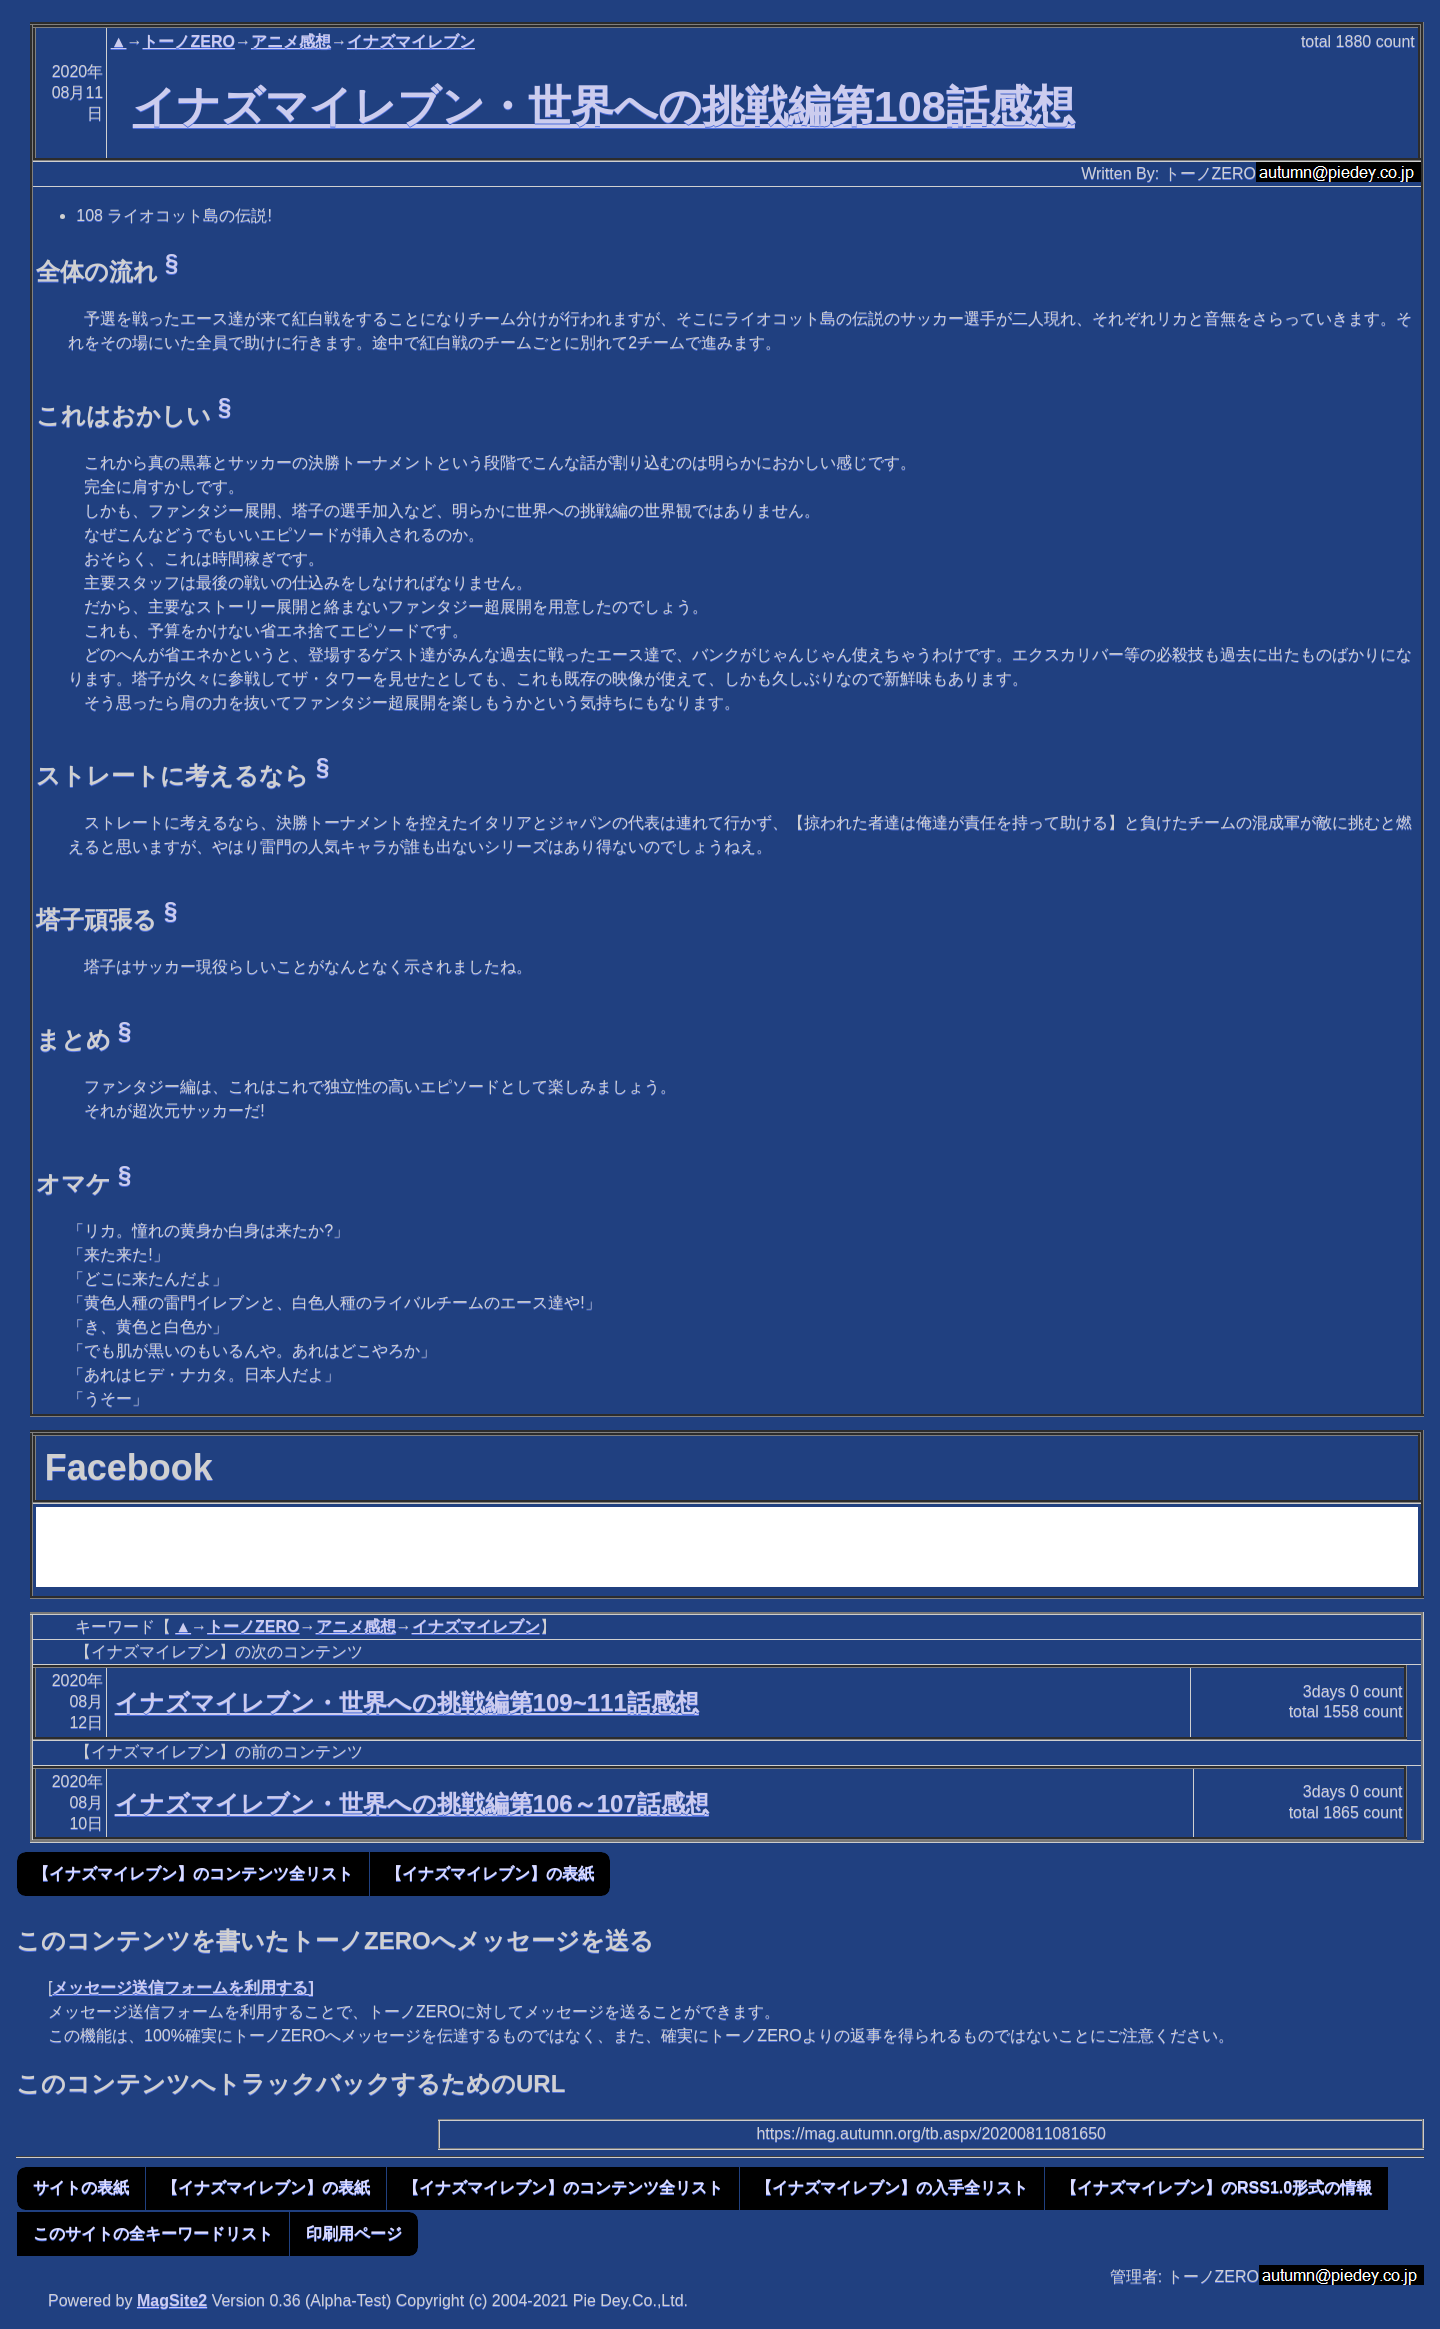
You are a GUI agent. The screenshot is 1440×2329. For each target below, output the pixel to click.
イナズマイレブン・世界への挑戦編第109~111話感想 (407, 1702)
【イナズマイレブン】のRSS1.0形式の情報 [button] (1216, 2187)
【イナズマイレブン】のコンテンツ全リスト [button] (193, 1873)
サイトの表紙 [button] (81, 2187)
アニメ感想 (291, 41)
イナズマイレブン (411, 41)
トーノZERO (188, 41)
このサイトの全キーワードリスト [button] (153, 2233)
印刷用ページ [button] (354, 2233)
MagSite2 (172, 2300)
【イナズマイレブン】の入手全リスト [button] (892, 2187)
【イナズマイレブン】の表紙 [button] (490, 1873)
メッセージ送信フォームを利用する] (182, 1987)
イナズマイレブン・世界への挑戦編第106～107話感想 (412, 1803)
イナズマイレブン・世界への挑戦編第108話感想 (604, 106)
